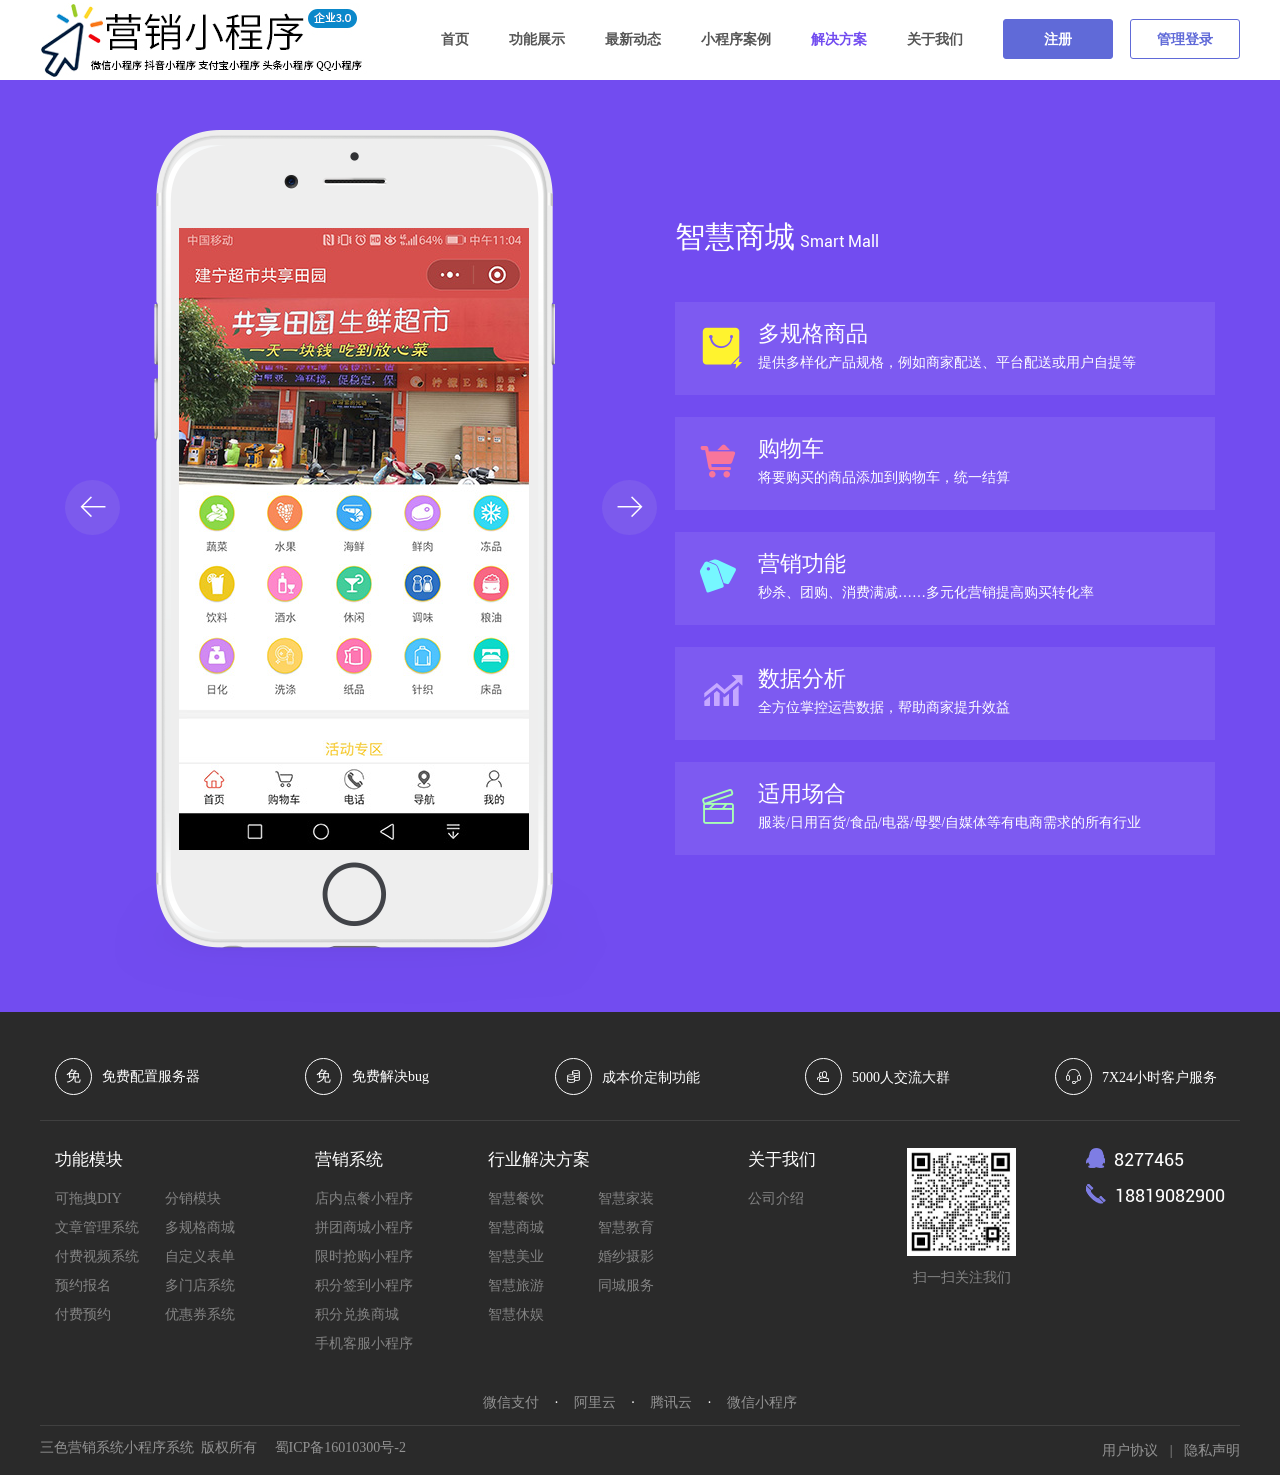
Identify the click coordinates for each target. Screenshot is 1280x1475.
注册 (1058, 39)
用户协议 (1130, 1450)
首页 (455, 39)
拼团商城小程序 (364, 1227)
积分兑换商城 (357, 1314)
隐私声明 (1212, 1450)
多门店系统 (200, 1285)
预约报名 (83, 1285)
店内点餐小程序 (364, 1198)
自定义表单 (200, 1256)
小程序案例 (736, 39)
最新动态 (633, 39)
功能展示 (537, 39)
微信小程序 (762, 1402)
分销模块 (193, 1198)
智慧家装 (626, 1198)
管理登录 (1185, 39)
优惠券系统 (200, 1314)
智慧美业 (516, 1256)
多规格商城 (200, 1227)
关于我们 (935, 39)
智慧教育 (626, 1227)
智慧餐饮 (516, 1198)
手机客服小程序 (364, 1343)
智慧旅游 (516, 1285)
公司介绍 (776, 1198)
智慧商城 (516, 1227)
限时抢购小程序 (364, 1256)
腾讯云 (671, 1402)
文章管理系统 (97, 1227)
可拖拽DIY (88, 1198)
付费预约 (83, 1314)
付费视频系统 (97, 1256)
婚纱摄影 (626, 1256)
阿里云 (595, 1402)
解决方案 (839, 39)
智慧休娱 (516, 1314)
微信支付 (511, 1402)
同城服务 (626, 1285)
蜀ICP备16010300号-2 (340, 1447)
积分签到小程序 (364, 1285)
